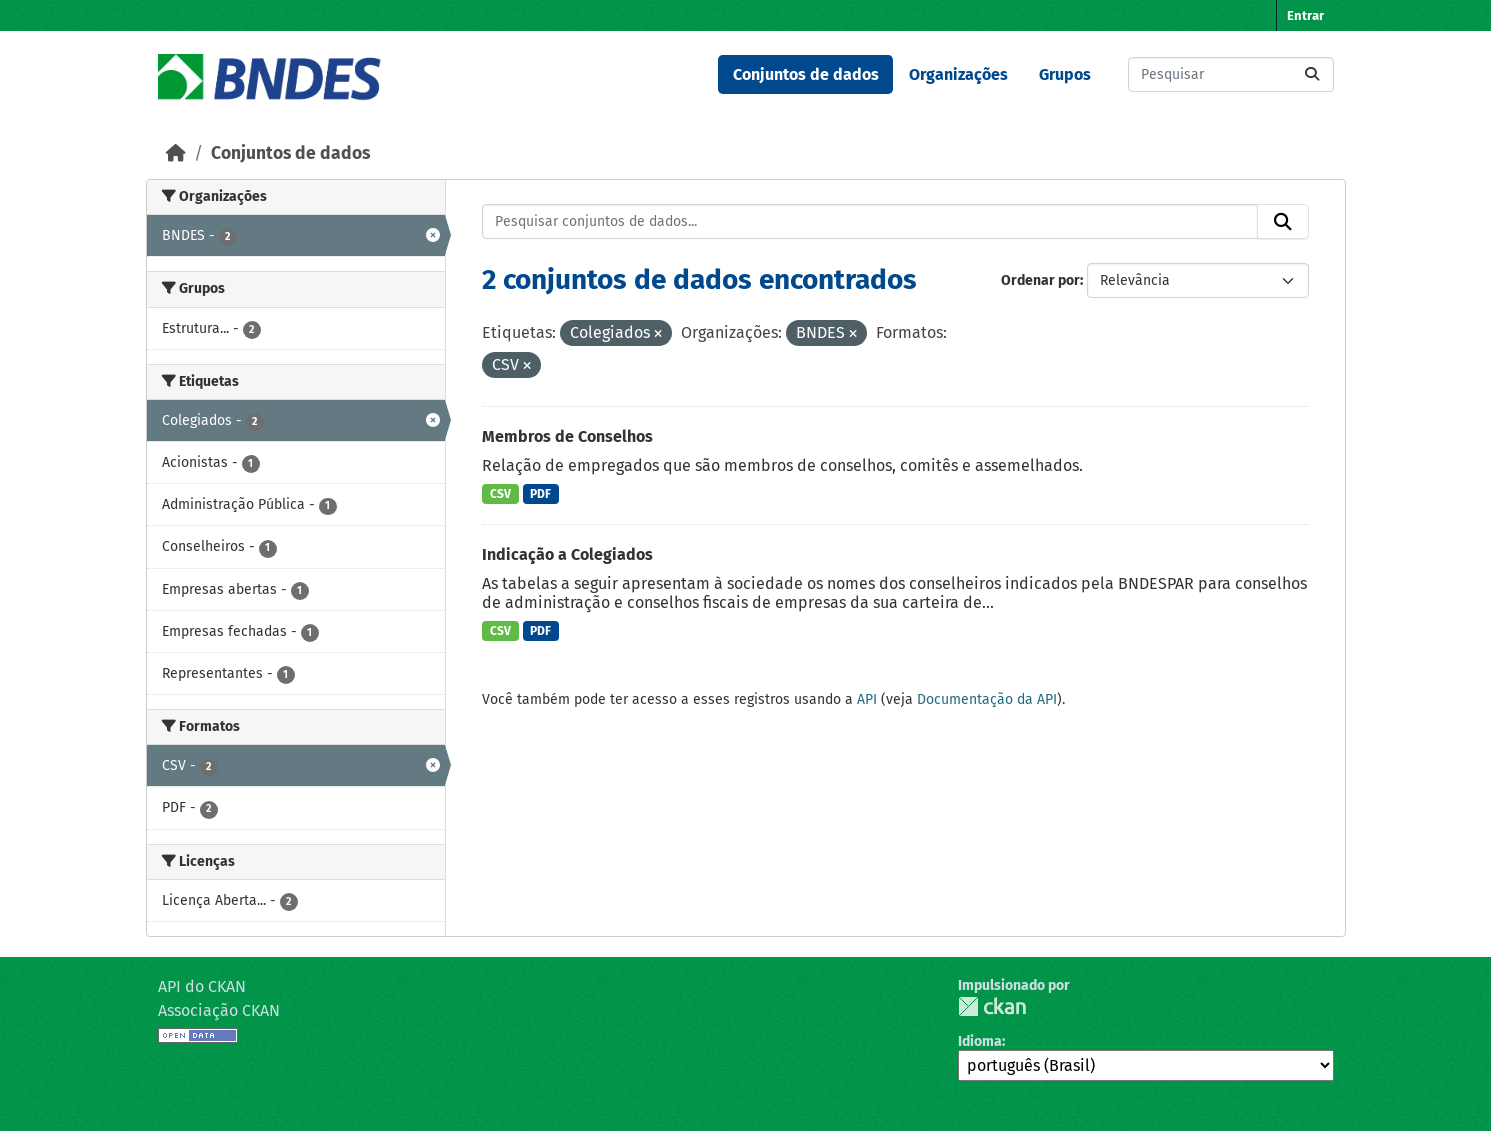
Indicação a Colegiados (567, 554)
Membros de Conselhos (567, 436)
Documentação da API (987, 699)
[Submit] (1312, 74)
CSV (500, 494)
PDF (540, 494)
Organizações (958, 74)
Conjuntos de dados (806, 74)
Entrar (1305, 15)
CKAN (992, 1006)
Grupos (1065, 74)
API (867, 699)
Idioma (980, 1041)
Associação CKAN (219, 1010)
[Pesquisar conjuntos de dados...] (1231, 74)
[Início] (176, 153)
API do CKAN (202, 986)
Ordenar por (1040, 280)
